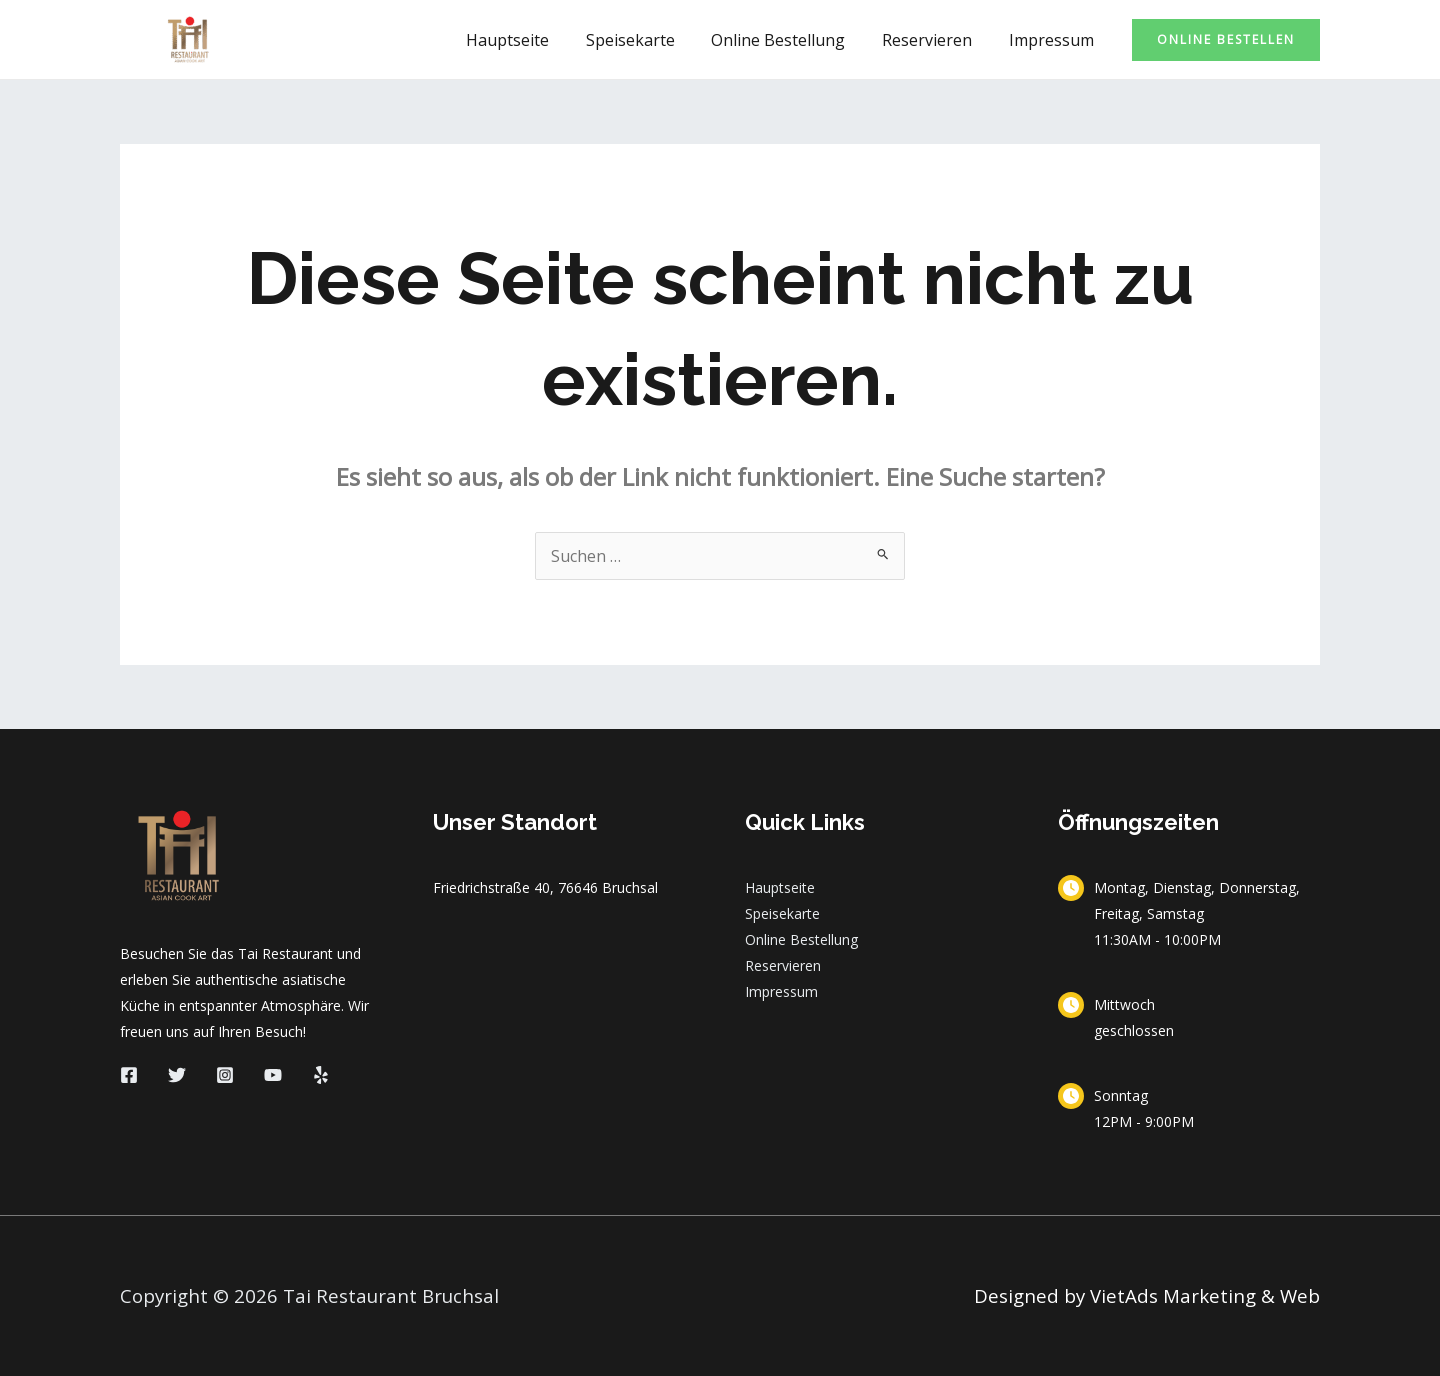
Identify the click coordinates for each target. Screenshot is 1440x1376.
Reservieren (934, 40)
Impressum (1053, 40)
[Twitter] (177, 1075)
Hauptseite (528, 40)
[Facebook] (129, 1075)
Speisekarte (646, 40)
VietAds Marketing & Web (1205, 1295)
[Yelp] (321, 1075)
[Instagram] (225, 1075)
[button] (1226, 40)
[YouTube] (273, 1075)
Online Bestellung (790, 40)
